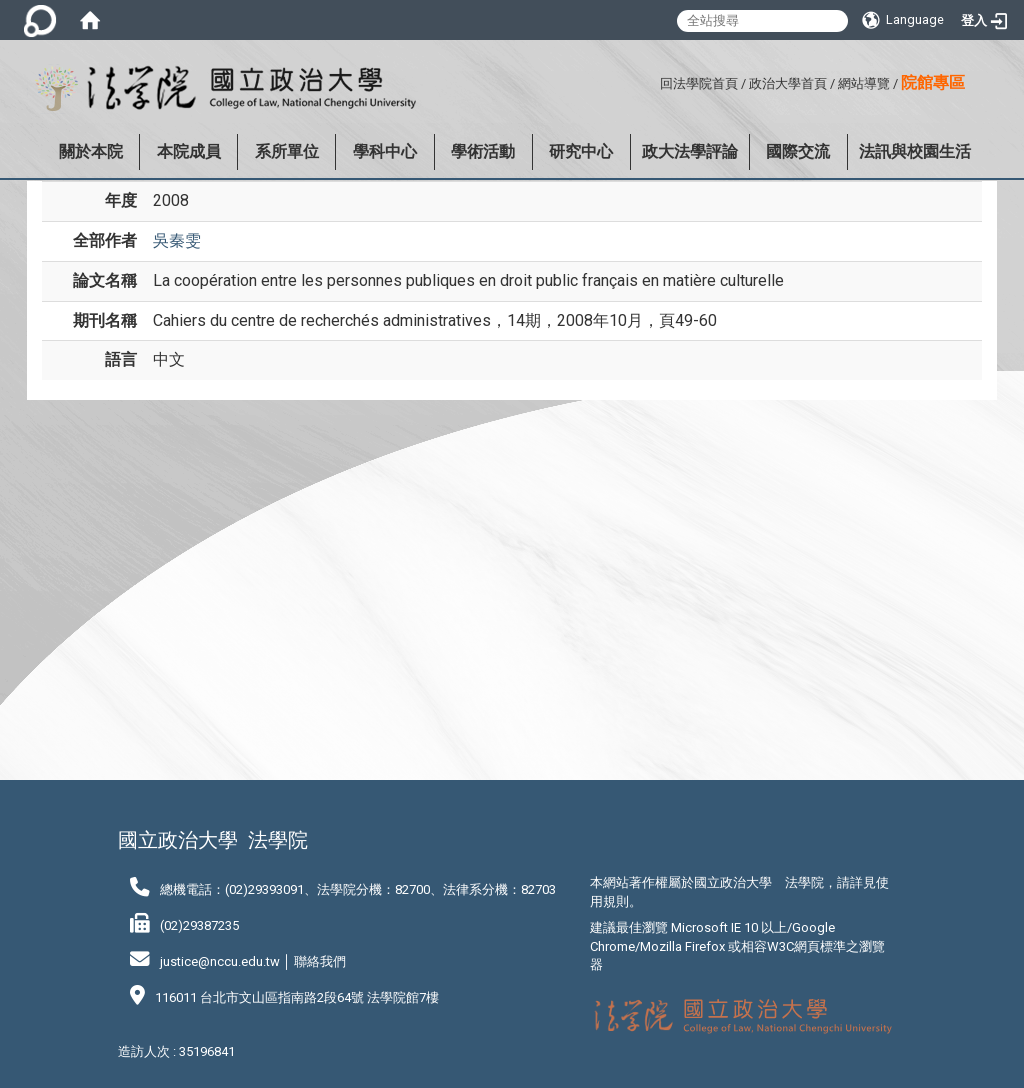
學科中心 (385, 151)
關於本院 (91, 151)
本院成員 (189, 151)
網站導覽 (864, 83)
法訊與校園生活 (915, 151)
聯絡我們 (320, 961)
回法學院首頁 (699, 83)
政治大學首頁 (788, 83)
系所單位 (287, 151)
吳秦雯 (177, 240)
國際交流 (798, 151)
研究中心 (581, 151)
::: (652, 80)
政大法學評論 (690, 151)
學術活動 (483, 151)
